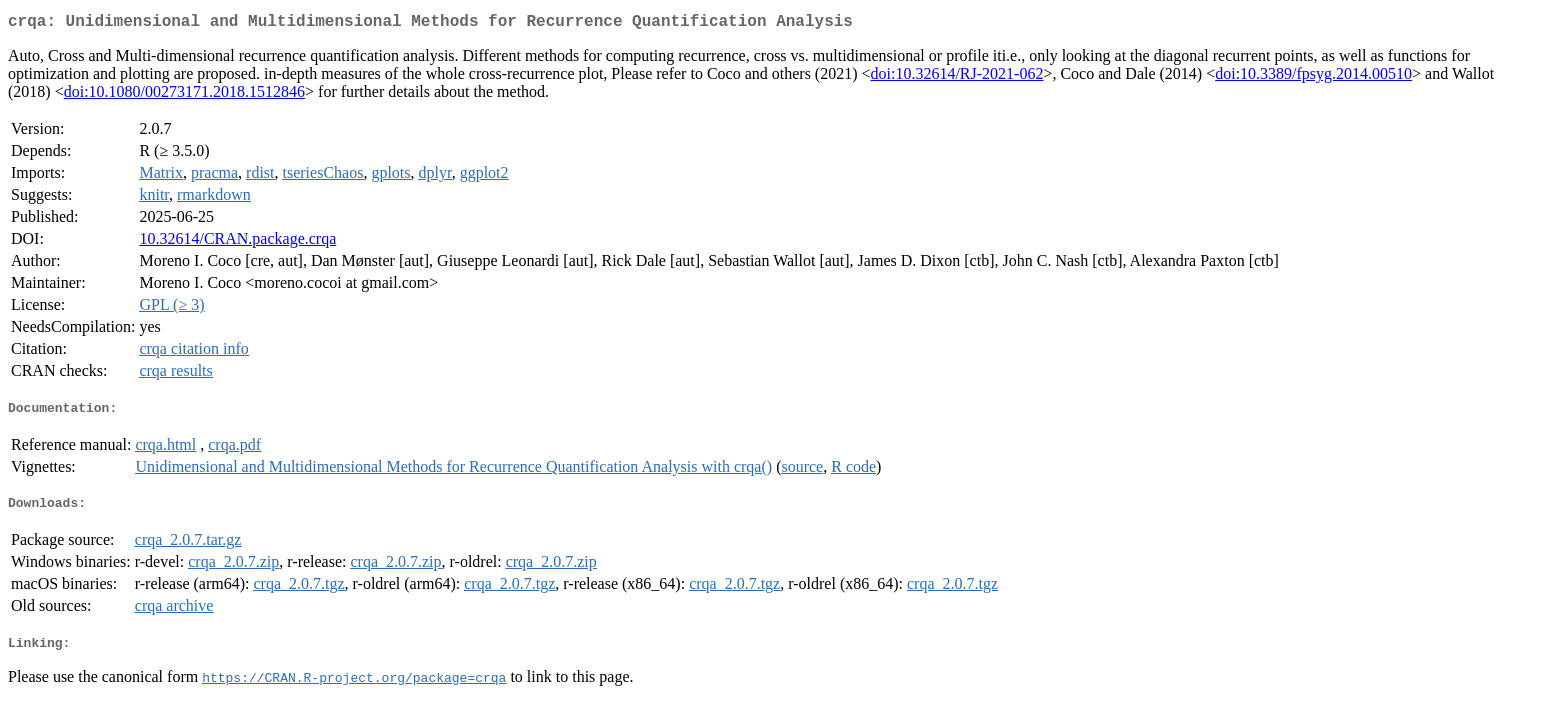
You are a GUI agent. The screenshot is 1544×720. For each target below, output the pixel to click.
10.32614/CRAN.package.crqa (237, 242)
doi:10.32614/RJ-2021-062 (957, 77)
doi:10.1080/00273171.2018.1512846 (184, 95)
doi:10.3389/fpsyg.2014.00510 (1313, 77)
